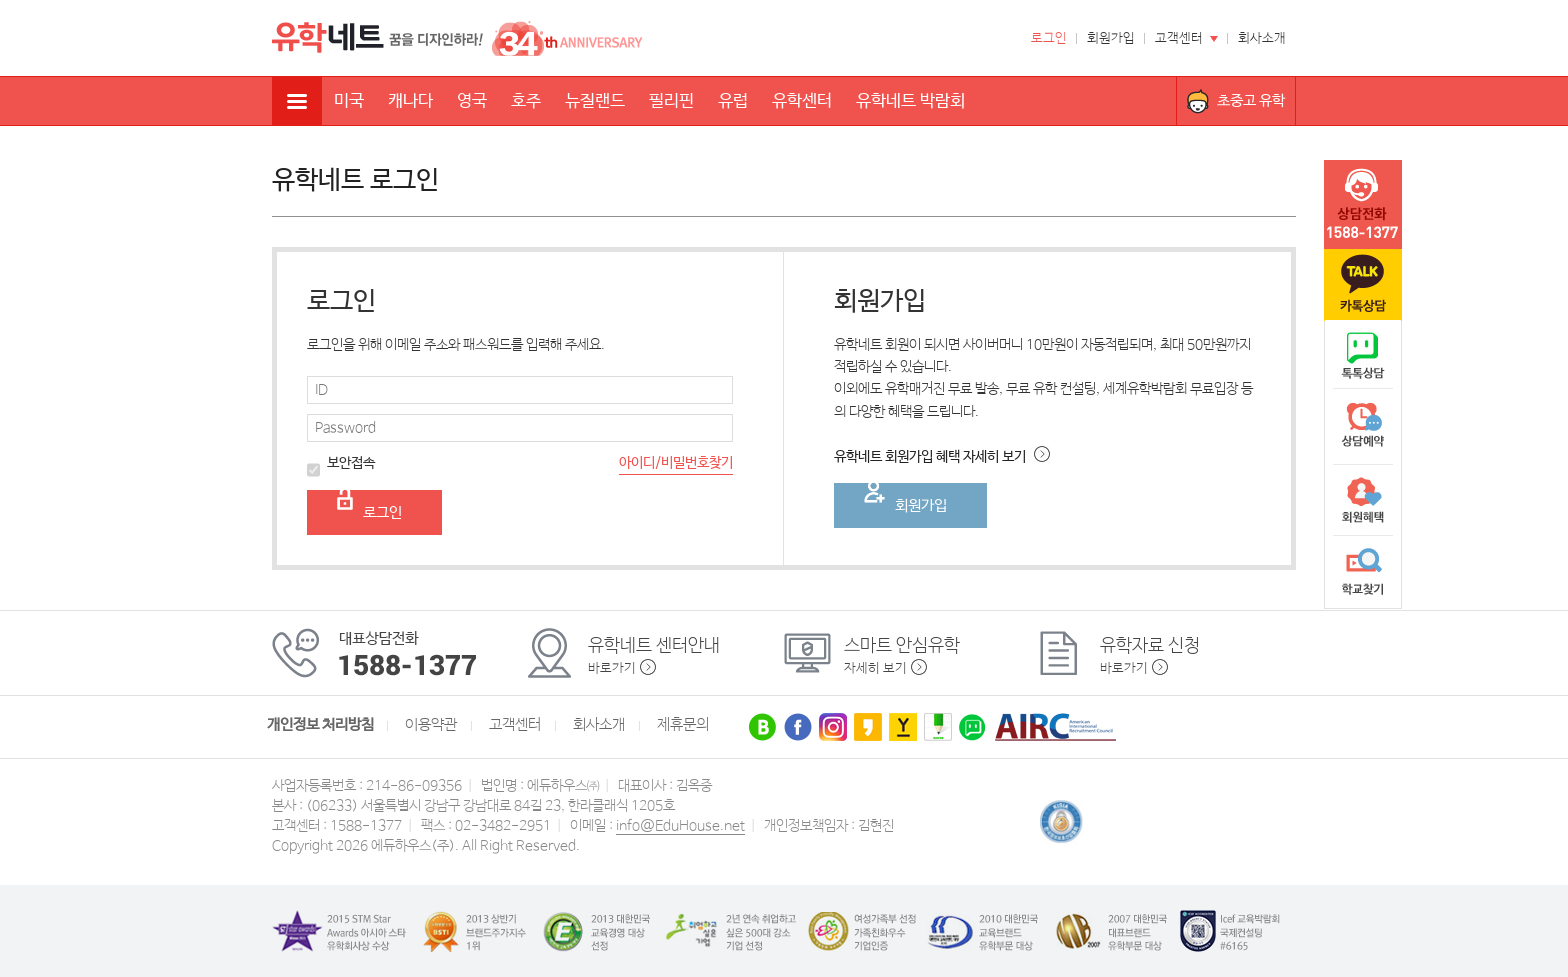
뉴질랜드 (595, 101)
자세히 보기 (875, 668)
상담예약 (1363, 428)
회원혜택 (1363, 500)
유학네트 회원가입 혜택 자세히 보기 (942, 457)
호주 (526, 101)
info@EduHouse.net (680, 826)
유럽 (733, 101)
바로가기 (612, 668)
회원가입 (1111, 38)
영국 (472, 101)
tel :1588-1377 (1363, 205)
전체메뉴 (297, 101)
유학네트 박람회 (910, 101)
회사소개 (1262, 38)
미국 (349, 101)
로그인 (1049, 38)
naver (1363, 356)
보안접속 (341, 464)
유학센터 (802, 101)
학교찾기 (1363, 572)
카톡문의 (1363, 285)
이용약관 (431, 725)
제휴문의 (683, 725)
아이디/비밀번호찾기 (676, 463)
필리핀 (671, 101)
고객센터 (1179, 38)
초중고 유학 (1251, 100)
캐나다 (410, 101)
